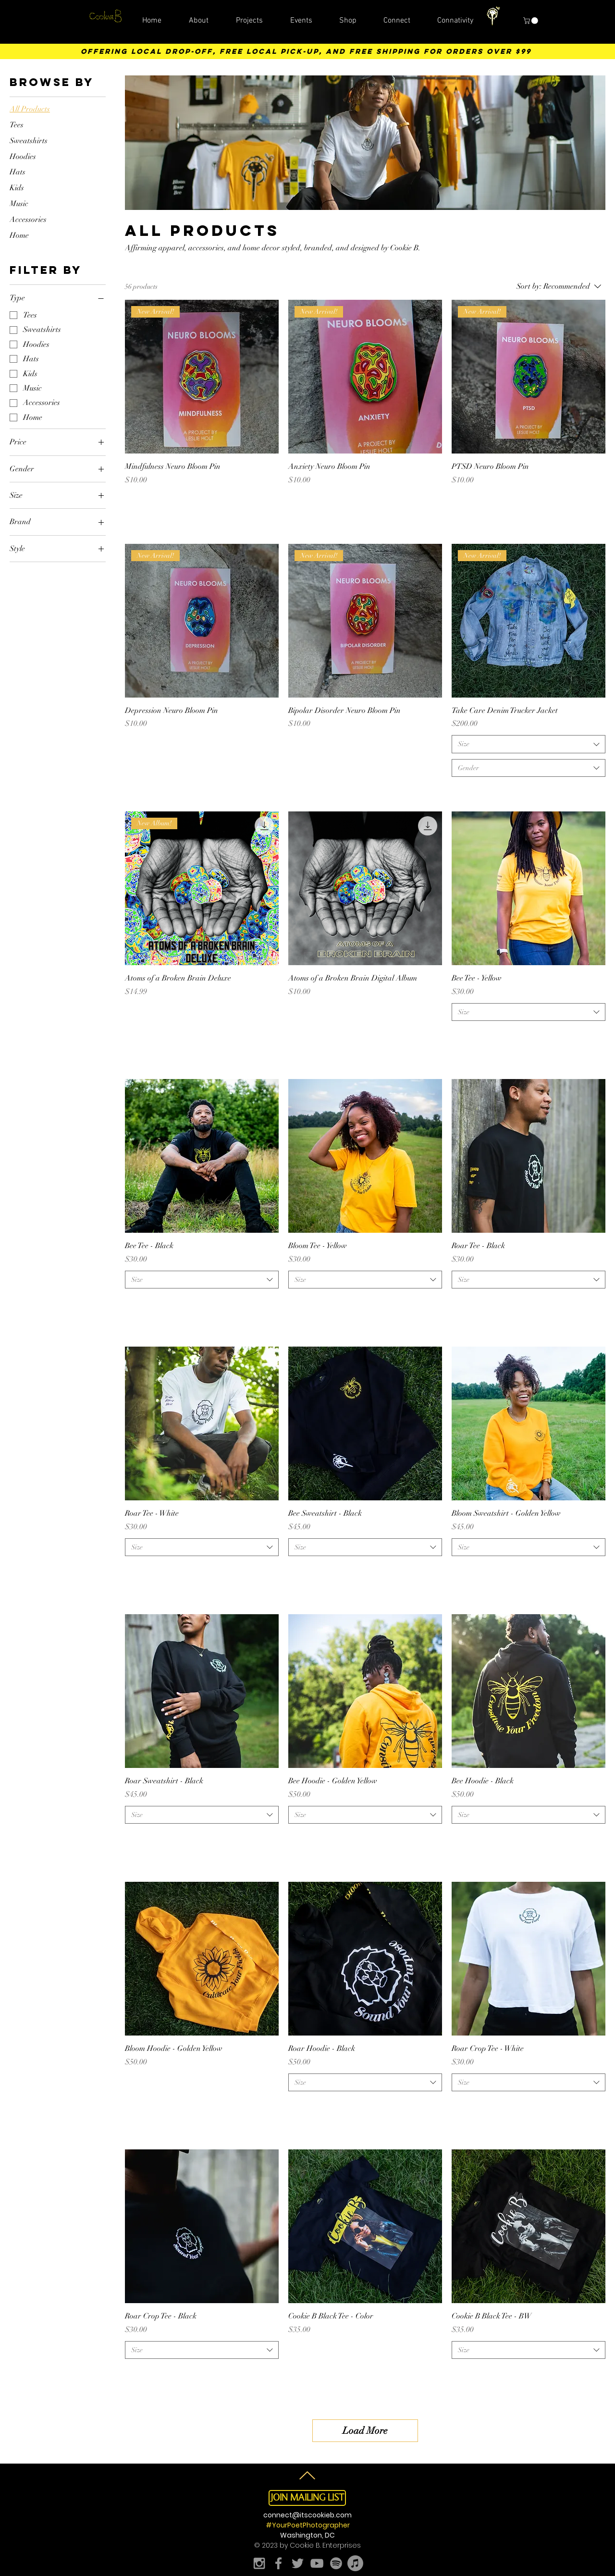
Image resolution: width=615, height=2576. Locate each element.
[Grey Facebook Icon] (278, 2563)
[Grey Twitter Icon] (298, 2563)
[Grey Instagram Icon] (259, 2563)
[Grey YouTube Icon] (317, 2563)
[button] (531, 20)
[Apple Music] (355, 2563)
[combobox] (528, 744)
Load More (365, 2431)
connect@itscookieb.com (307, 2515)
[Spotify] (336, 2563)
